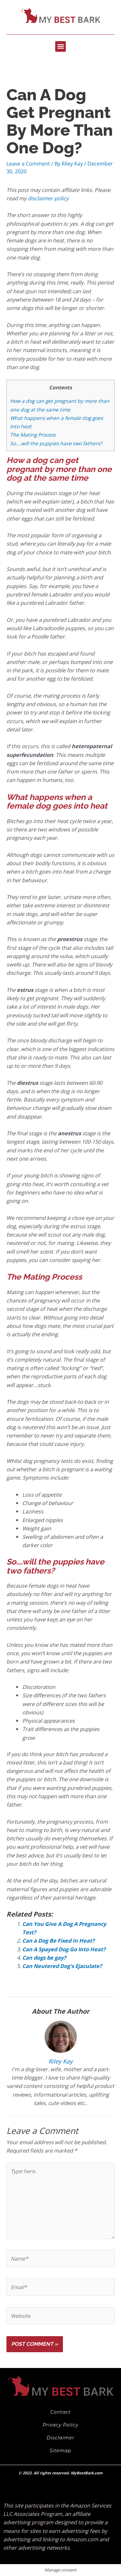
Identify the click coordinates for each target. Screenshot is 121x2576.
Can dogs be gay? (44, 1957)
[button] (60, 46)
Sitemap (60, 2451)
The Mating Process (32, 434)
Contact (60, 2412)
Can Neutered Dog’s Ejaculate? (62, 1966)
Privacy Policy (60, 2425)
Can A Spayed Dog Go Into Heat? (64, 1949)
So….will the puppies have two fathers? (56, 443)
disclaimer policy (48, 198)
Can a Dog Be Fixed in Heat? (58, 1940)
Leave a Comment (28, 163)
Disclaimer (61, 2438)
